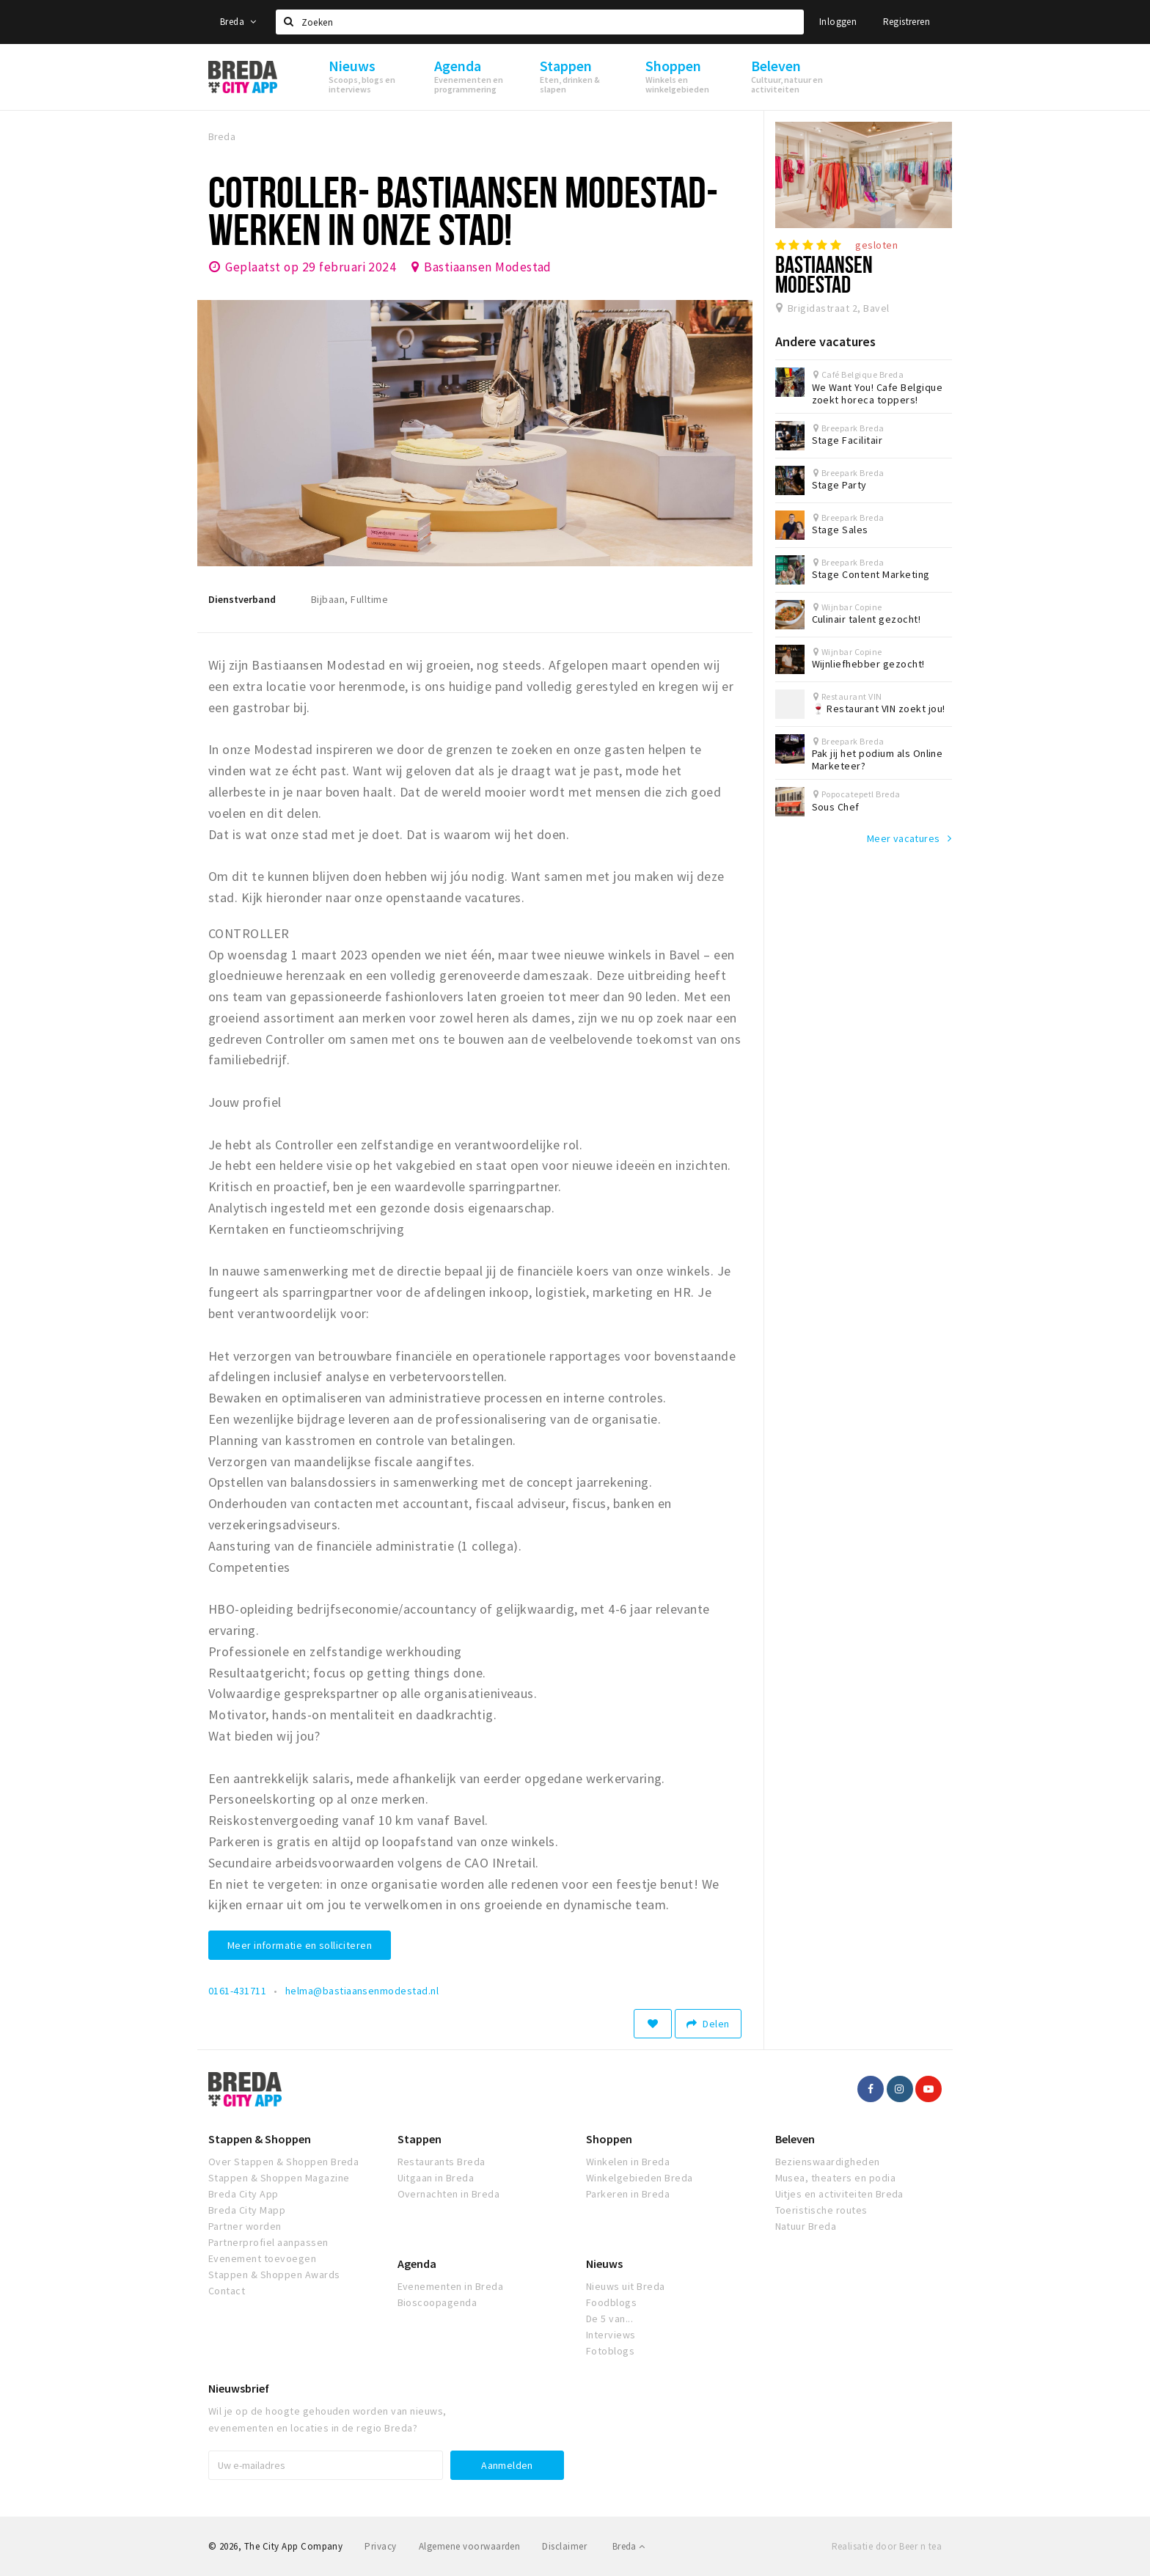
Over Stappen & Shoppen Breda (283, 2161)
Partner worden (245, 2226)
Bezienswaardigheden (827, 2161)
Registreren (906, 21)
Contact (226, 2290)
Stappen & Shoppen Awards (274, 2274)
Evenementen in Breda (451, 2286)
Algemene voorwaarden (470, 2546)
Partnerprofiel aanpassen (268, 2242)
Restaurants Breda (442, 2161)
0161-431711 (237, 1990)
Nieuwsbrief (238, 2388)
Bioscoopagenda (437, 2302)
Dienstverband (242, 599)
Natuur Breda (806, 2226)
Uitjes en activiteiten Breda (839, 2193)
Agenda (417, 2263)
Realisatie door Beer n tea (887, 2546)
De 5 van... (609, 2318)
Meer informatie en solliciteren (299, 1945)
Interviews (611, 2334)
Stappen (420, 2139)
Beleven (795, 2139)
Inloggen (838, 21)
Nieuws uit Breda (625, 2286)
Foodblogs (611, 2302)
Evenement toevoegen (262, 2258)
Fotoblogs (610, 2350)
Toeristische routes (821, 2210)
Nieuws (604, 2263)
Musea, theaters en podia (835, 2177)
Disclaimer (564, 2546)
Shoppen (609, 2139)
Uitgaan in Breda (436, 2177)
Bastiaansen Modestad (488, 267)
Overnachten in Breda (449, 2193)
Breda (238, 21)
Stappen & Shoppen (259, 2139)
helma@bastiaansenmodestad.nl (362, 1990)
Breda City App (243, 2193)
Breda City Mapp (246, 2210)
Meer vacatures (903, 838)
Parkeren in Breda (628, 2193)
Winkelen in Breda (628, 2161)
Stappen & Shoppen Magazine (278, 2177)
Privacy (380, 2546)
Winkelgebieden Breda (639, 2177)
